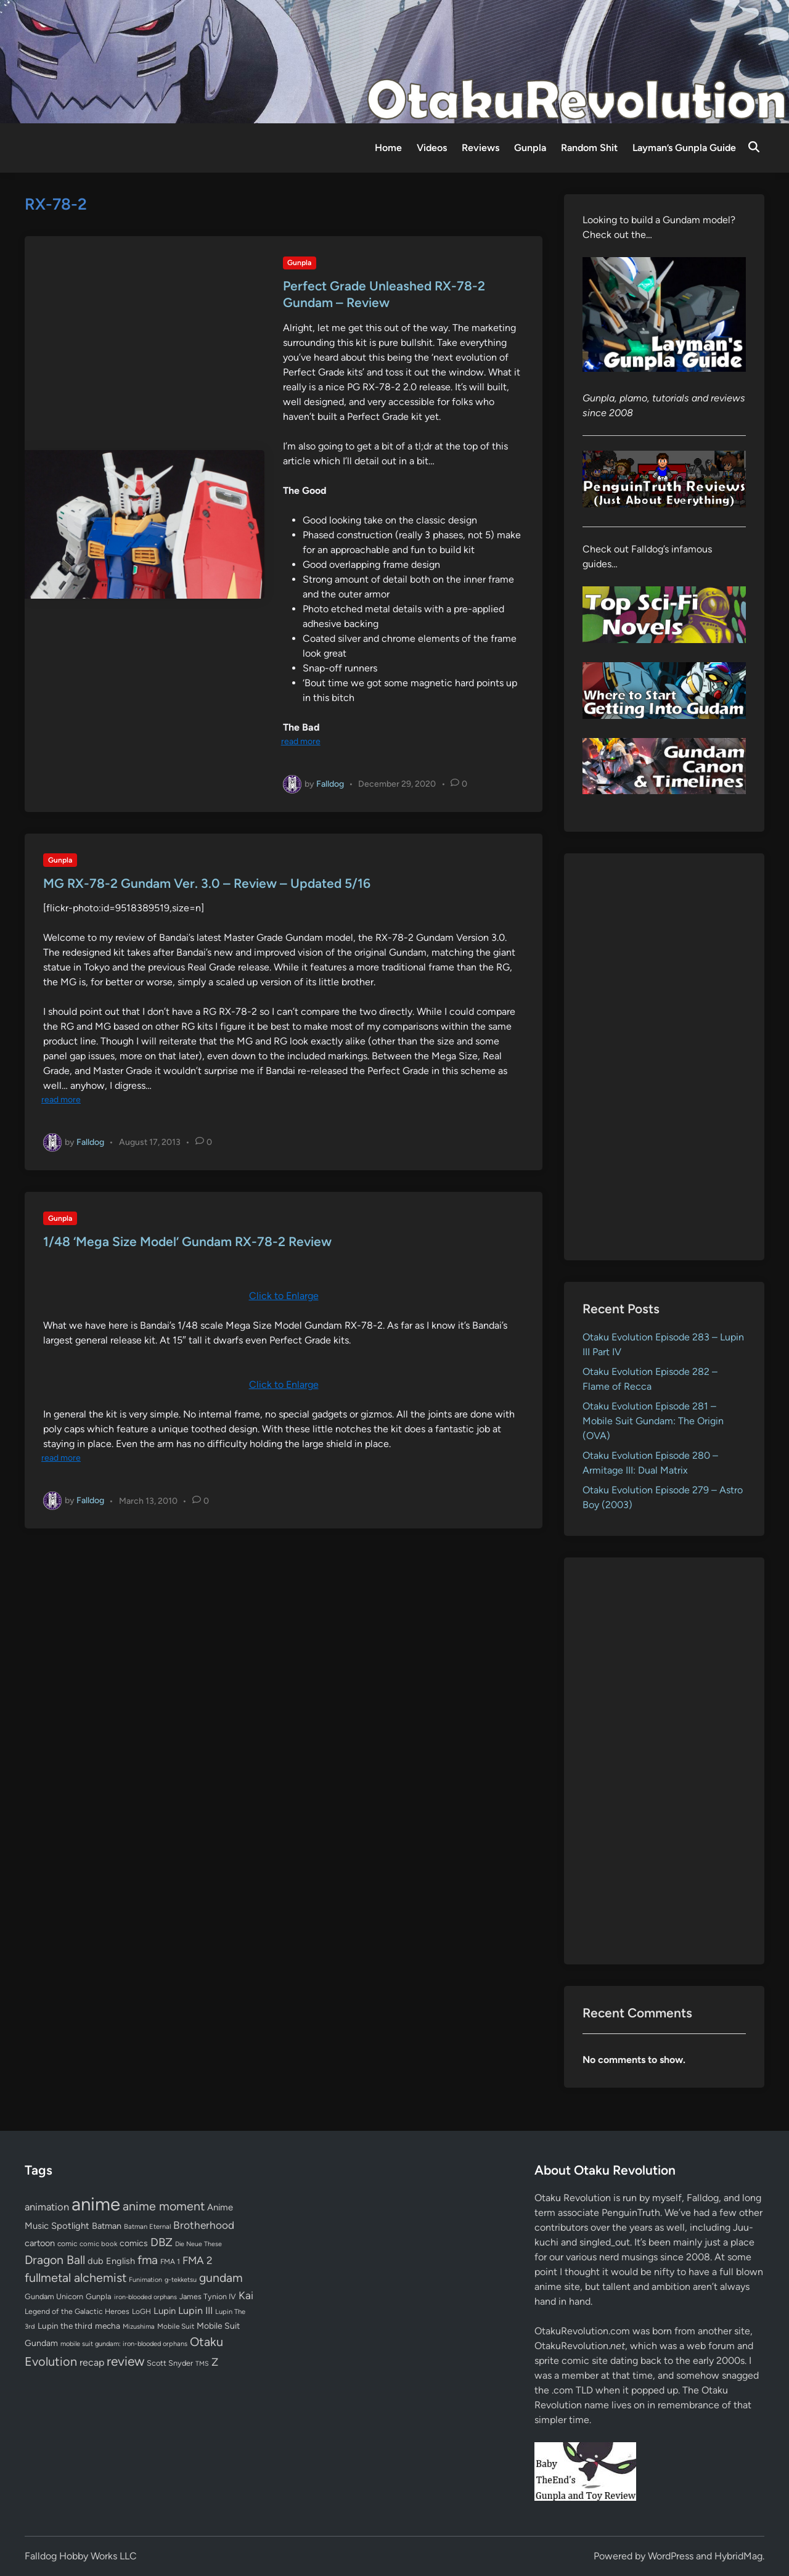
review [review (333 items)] (125, 2361)
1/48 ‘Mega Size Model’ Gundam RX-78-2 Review (187, 1241)
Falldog (330, 783)
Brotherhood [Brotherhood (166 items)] (203, 2225)
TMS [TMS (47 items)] (202, 2364)
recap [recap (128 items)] (92, 2362)
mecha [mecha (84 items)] (107, 2326)
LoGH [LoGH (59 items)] (141, 2311)
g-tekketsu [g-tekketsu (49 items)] (181, 2280)
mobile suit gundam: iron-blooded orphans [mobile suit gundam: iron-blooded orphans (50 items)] (123, 2344)
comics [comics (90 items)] (134, 2243)
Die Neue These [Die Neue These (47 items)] (198, 2244)
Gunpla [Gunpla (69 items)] (99, 2296)
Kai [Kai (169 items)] (246, 2295)
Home (388, 148)
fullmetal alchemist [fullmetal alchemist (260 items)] (75, 2277)
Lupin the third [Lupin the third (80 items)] (65, 2326)
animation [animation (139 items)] (47, 2207)
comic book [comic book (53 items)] (98, 2243)
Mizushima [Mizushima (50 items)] (139, 2327)
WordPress (670, 2556)
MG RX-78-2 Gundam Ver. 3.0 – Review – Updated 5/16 (206, 883)
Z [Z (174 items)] (214, 2361)
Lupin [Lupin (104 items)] (164, 2310)
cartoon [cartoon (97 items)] (40, 2243)
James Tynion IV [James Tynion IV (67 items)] (207, 2296)
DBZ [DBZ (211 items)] (161, 2242)
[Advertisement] (664, 1057)
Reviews (480, 148)
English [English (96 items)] (120, 2260)
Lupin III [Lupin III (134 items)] (195, 2310)
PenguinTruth (631, 2212)
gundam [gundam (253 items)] (221, 2277)
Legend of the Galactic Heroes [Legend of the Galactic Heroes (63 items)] (77, 2311)
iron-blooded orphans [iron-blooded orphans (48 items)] (145, 2297)
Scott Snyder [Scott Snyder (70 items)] (170, 2363)
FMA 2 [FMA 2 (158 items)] (197, 2260)
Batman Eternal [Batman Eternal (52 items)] (147, 2226)
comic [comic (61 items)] (67, 2243)
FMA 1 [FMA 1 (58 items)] (170, 2261)
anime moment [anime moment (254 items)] (164, 2206)
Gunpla (530, 148)
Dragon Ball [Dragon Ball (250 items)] (55, 2259)
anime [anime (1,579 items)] (96, 2204)
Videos (432, 148)
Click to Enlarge (284, 1296)
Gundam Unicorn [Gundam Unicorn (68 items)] (54, 2296)
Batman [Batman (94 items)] (106, 2225)
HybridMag (738, 2556)
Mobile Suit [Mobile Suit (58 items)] (175, 2326)
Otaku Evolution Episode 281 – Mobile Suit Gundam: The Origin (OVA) (653, 1421)
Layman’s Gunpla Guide (684, 148)
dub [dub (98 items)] (96, 2260)
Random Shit (589, 148)
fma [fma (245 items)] (147, 2260)
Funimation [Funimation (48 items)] (145, 2280)
